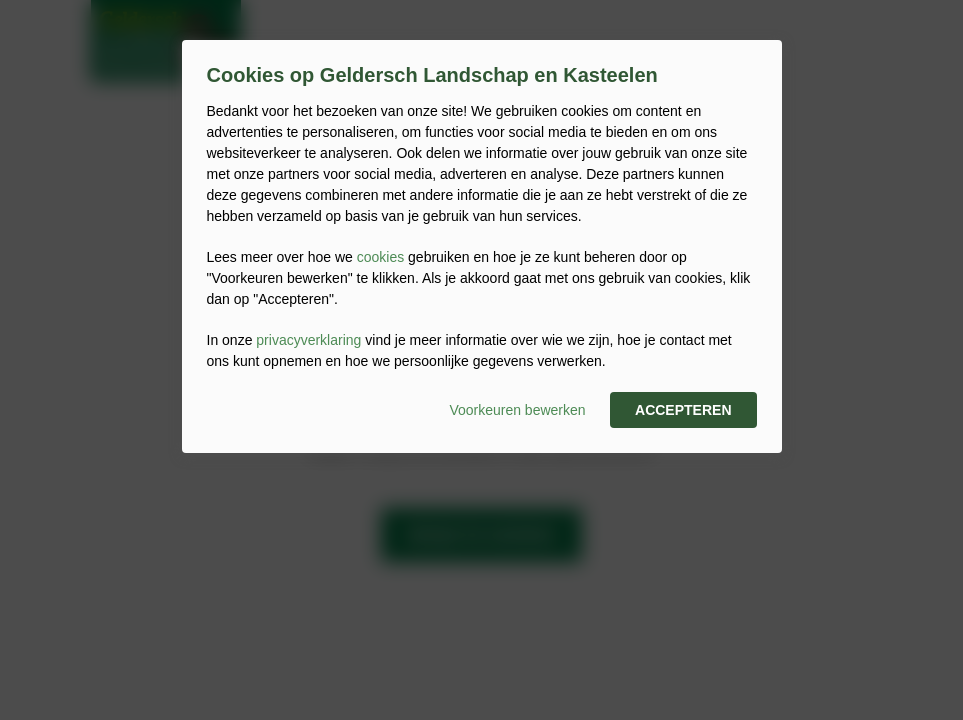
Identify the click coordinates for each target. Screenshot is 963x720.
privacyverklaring (308, 340)
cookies (380, 257)
